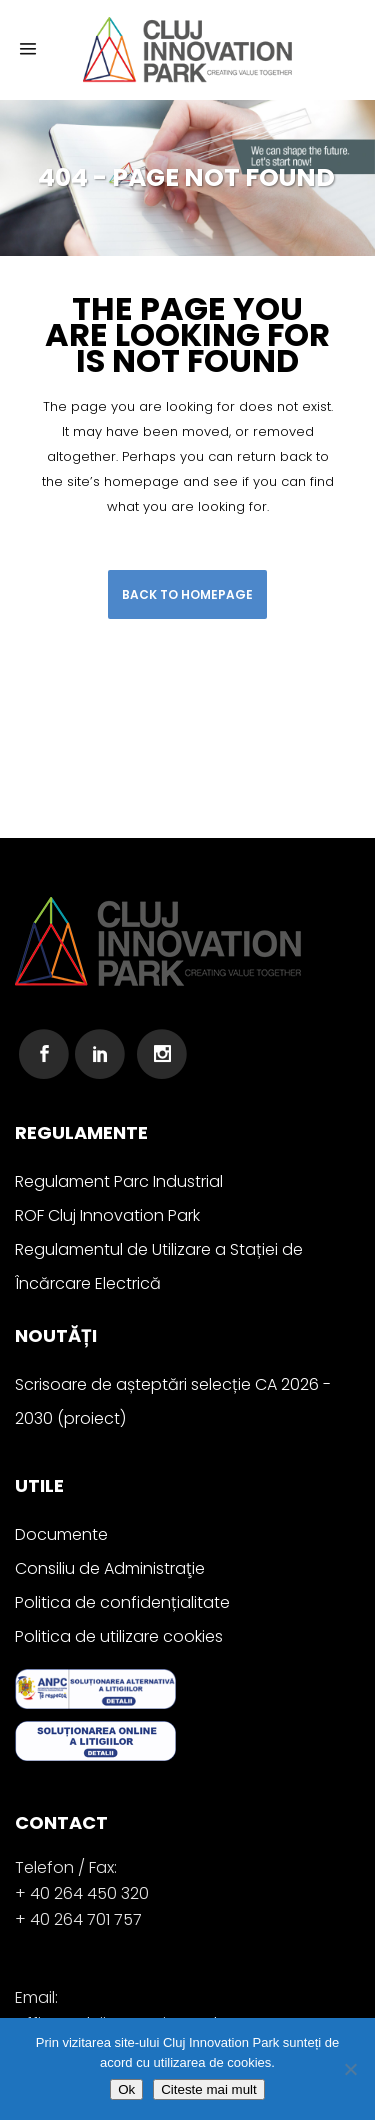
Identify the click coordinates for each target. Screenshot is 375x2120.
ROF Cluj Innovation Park (107, 1215)
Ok (126, 2089)
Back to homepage (187, 594)
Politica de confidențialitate (122, 1602)
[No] (350, 2069)
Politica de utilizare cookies (119, 1636)
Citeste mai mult (209, 2089)
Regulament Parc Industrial (119, 1181)
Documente (61, 1534)
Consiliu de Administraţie (110, 1568)
